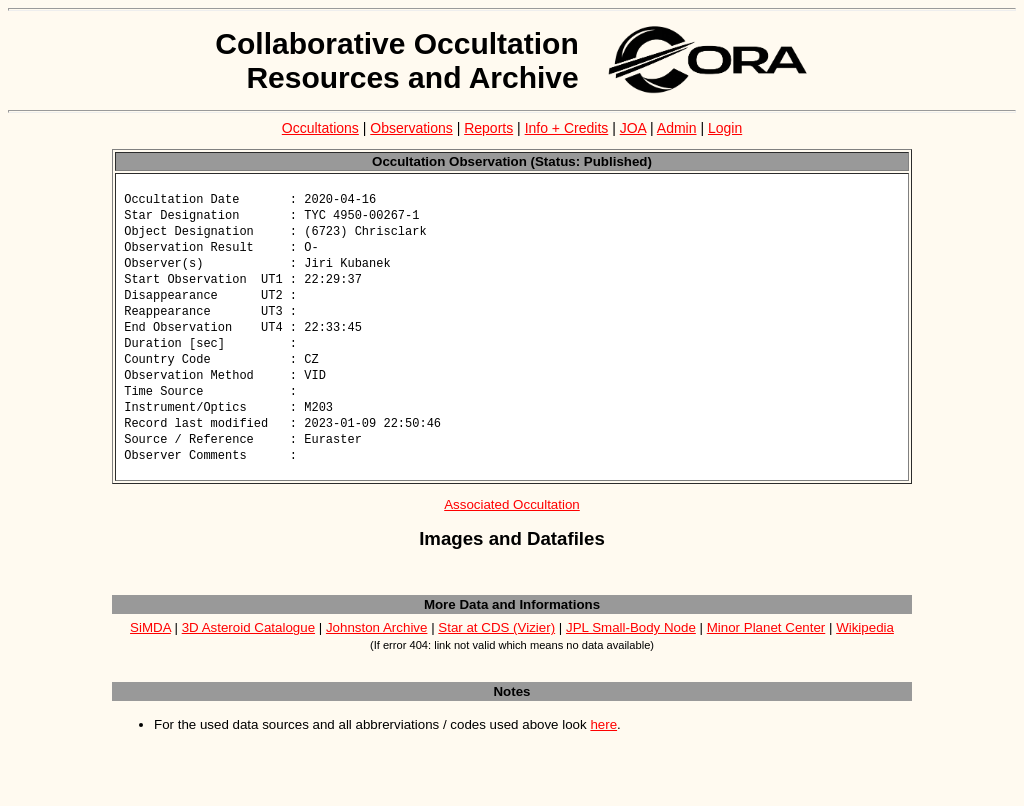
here (603, 743)
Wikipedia (865, 646)
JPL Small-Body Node (631, 646)
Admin (677, 128)
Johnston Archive (377, 646)
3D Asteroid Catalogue (248, 646)
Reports (488, 128)
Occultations (320, 128)
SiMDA (150, 646)
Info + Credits (567, 128)
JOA (633, 128)
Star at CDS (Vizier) (496, 646)
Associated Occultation (512, 523)
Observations (411, 128)
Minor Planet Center (766, 646)
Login (725, 128)
